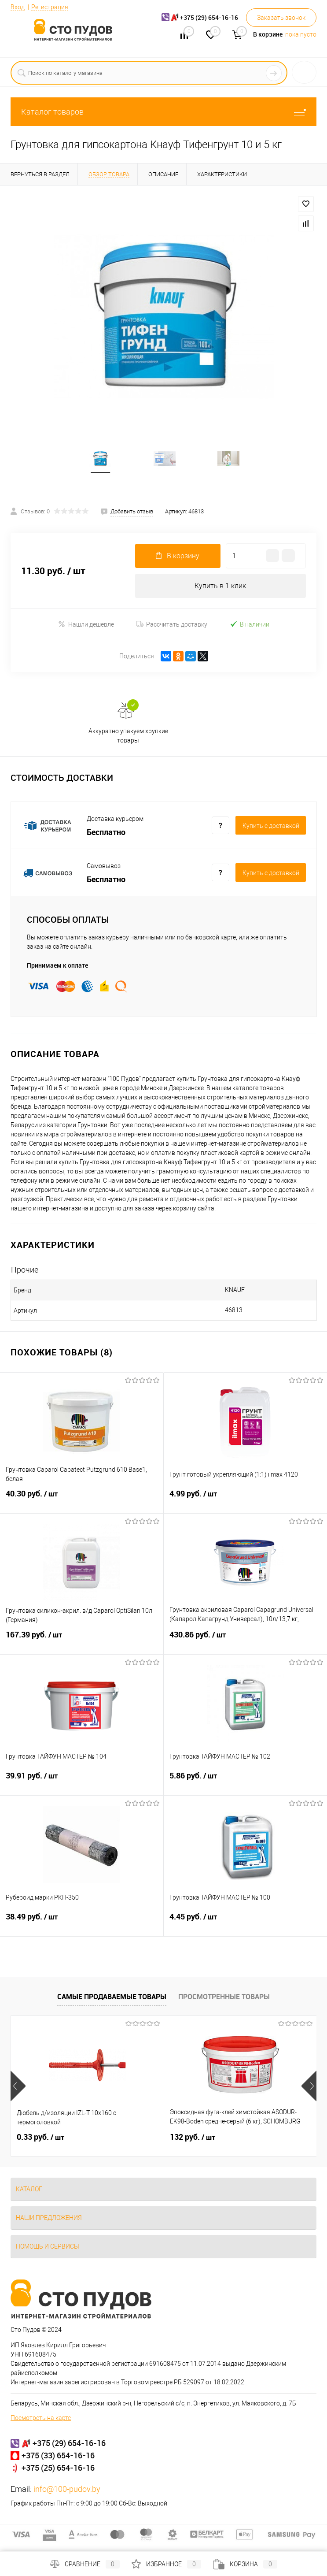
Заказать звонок (281, 17)
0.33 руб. (40, 2138)
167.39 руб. (82, 1641)
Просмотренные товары (224, 1997)
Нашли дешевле (86, 625)
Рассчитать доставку (171, 625)
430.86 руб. (245, 1641)
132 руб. (192, 2138)
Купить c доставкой (270, 826)
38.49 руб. (82, 1923)
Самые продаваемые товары (111, 1997)
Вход (18, 7)
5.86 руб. (245, 1782)
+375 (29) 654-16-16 (69, 2444)
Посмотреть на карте (41, 2418)
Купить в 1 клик (220, 587)
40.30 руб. (82, 1500)
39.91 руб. (82, 1782)
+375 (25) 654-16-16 (58, 2468)
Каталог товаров (163, 111)
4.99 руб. (245, 1500)
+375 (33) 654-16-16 (58, 2456)
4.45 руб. (245, 1923)
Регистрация (49, 7)
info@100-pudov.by (66, 2489)
